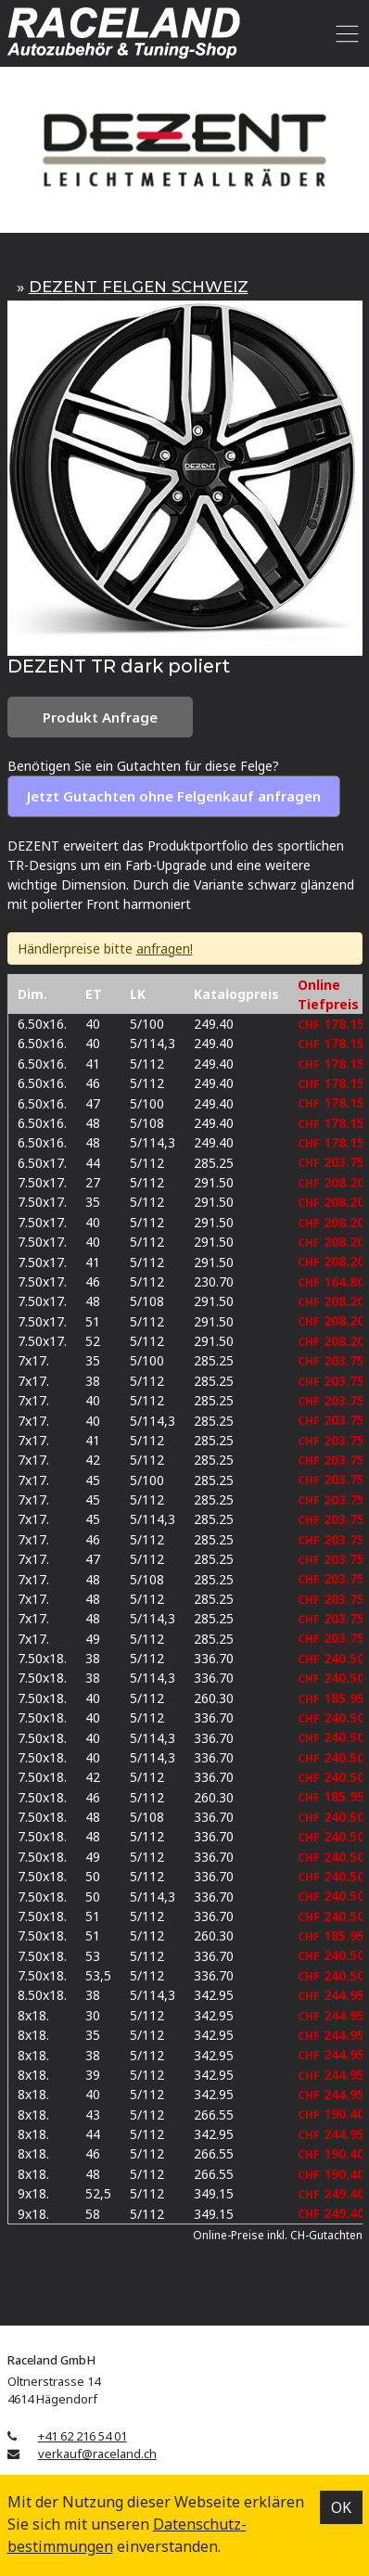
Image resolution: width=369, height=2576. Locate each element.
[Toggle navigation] (344, 33)
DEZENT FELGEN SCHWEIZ (138, 286)
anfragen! (164, 948)
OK (341, 2507)
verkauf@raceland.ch (97, 2453)
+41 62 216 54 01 (82, 2436)
